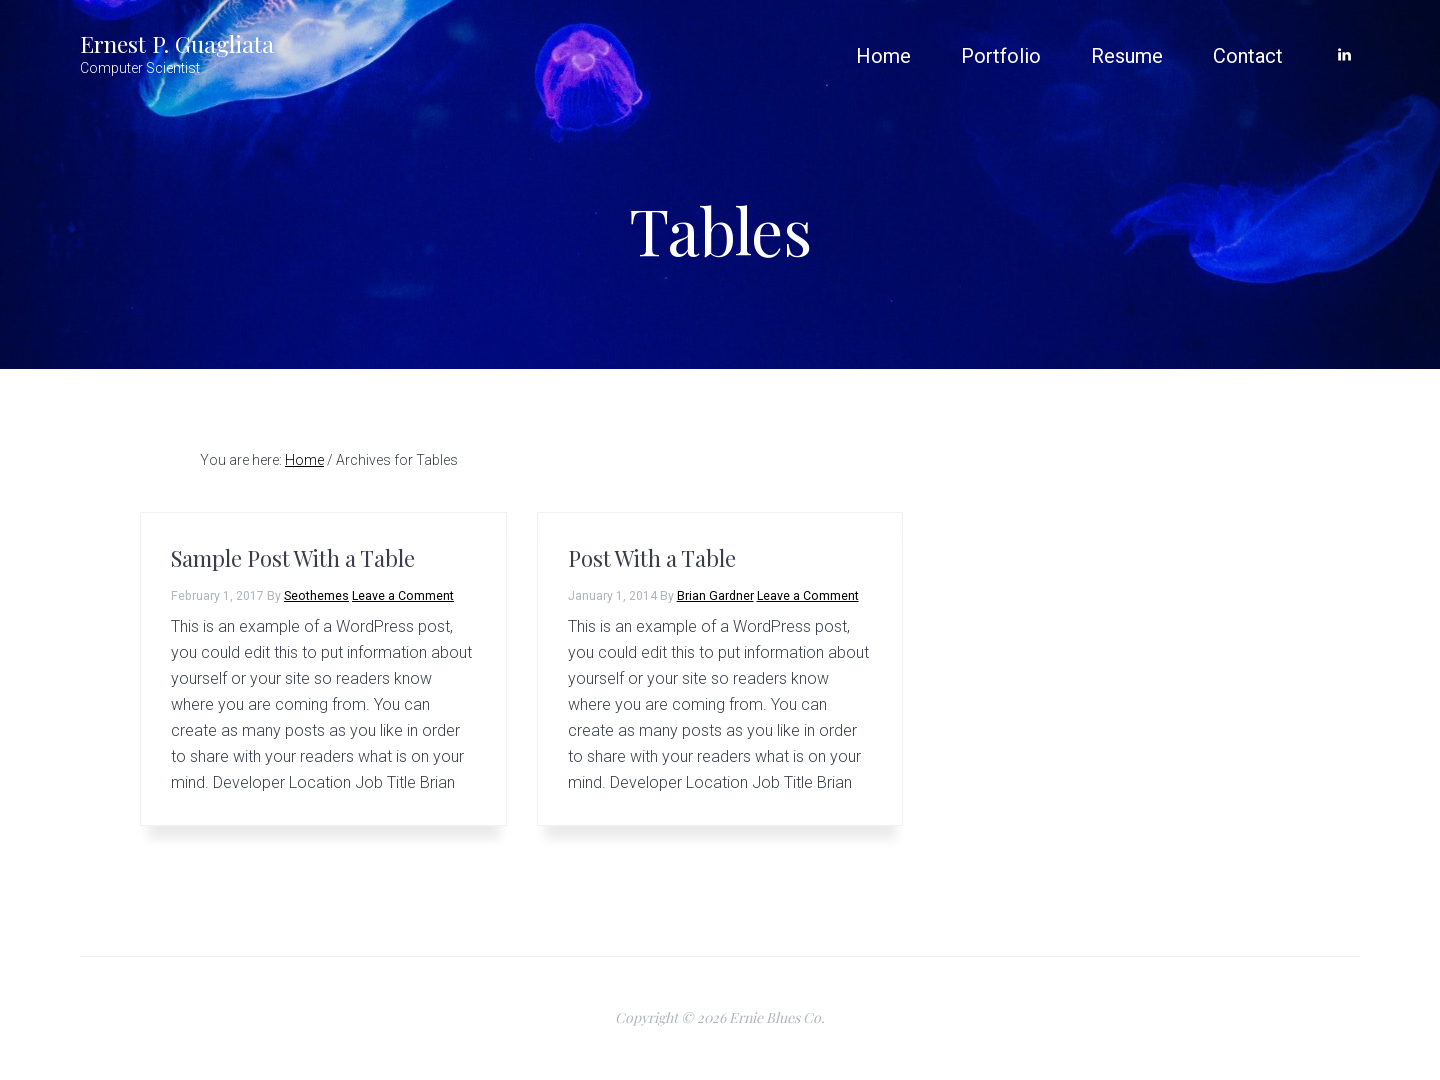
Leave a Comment (403, 596)
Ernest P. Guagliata (177, 43)
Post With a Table (652, 558)
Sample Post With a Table (293, 558)
